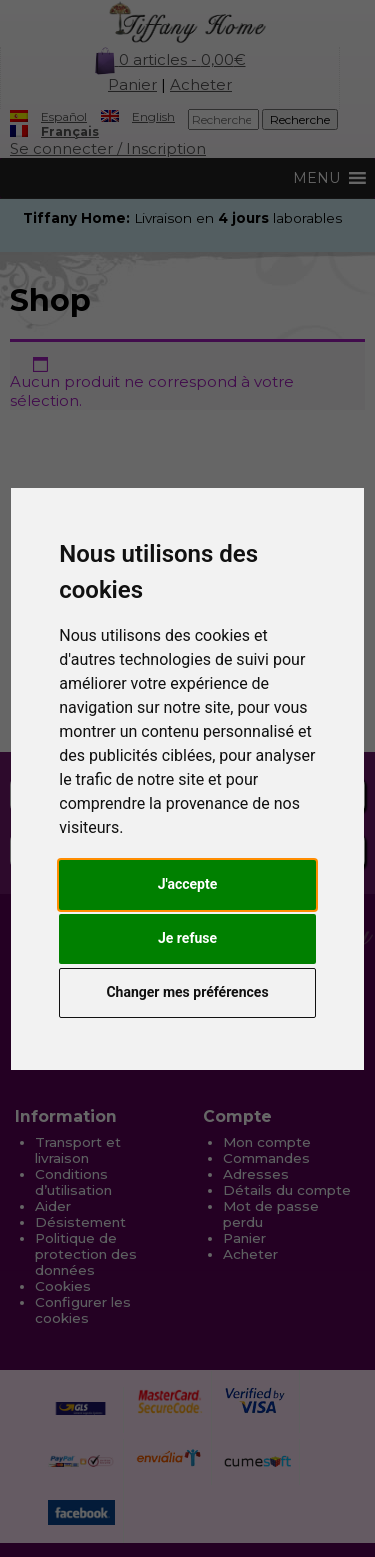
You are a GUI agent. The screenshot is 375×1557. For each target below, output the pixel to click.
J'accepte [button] (188, 884)
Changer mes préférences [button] (187, 992)
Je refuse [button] (187, 938)
